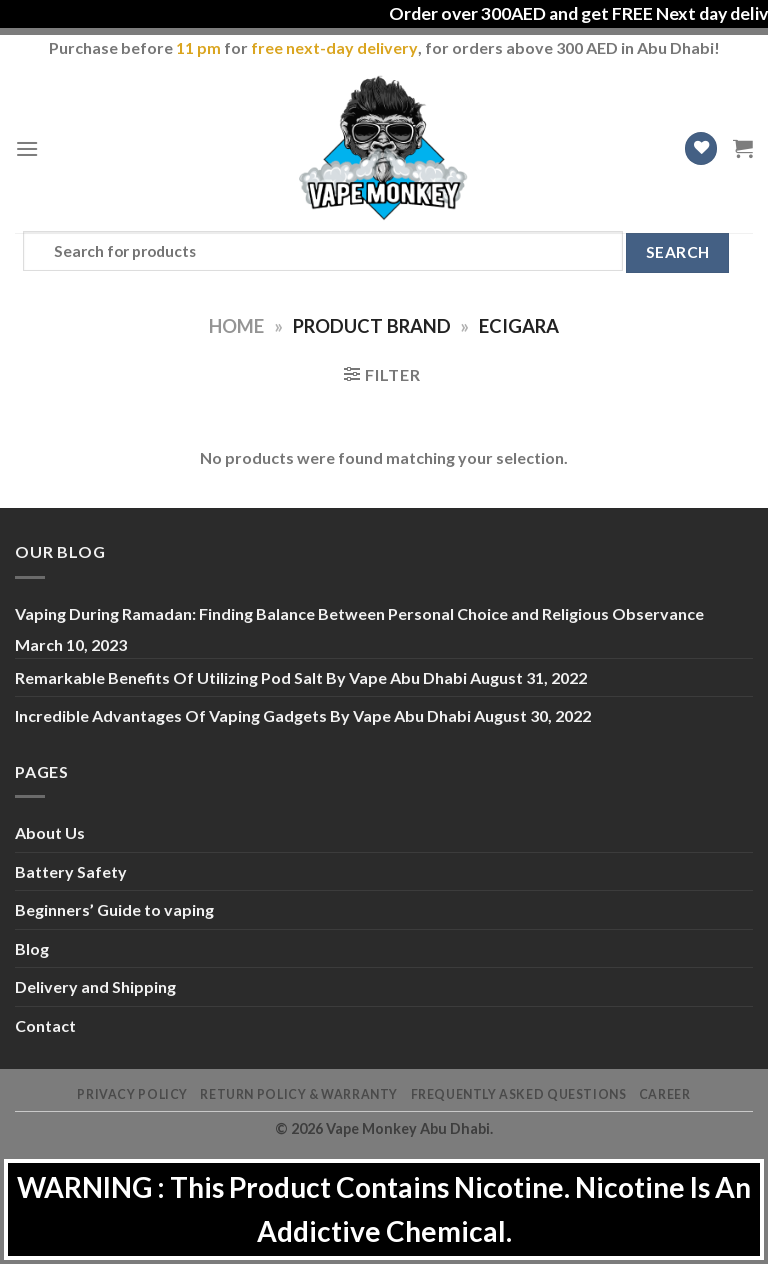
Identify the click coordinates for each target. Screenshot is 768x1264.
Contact (45, 1025)
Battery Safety (71, 871)
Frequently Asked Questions (519, 1094)
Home (236, 326)
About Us (50, 832)
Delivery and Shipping (95, 986)
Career (665, 1094)
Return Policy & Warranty (299, 1094)
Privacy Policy (132, 1094)
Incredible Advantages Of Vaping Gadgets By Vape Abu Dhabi (243, 715)
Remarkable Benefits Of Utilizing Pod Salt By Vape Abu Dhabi (241, 677)
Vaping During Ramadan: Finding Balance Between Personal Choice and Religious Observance (359, 613)
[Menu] (27, 148)
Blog (32, 948)
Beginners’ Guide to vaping (114, 909)
